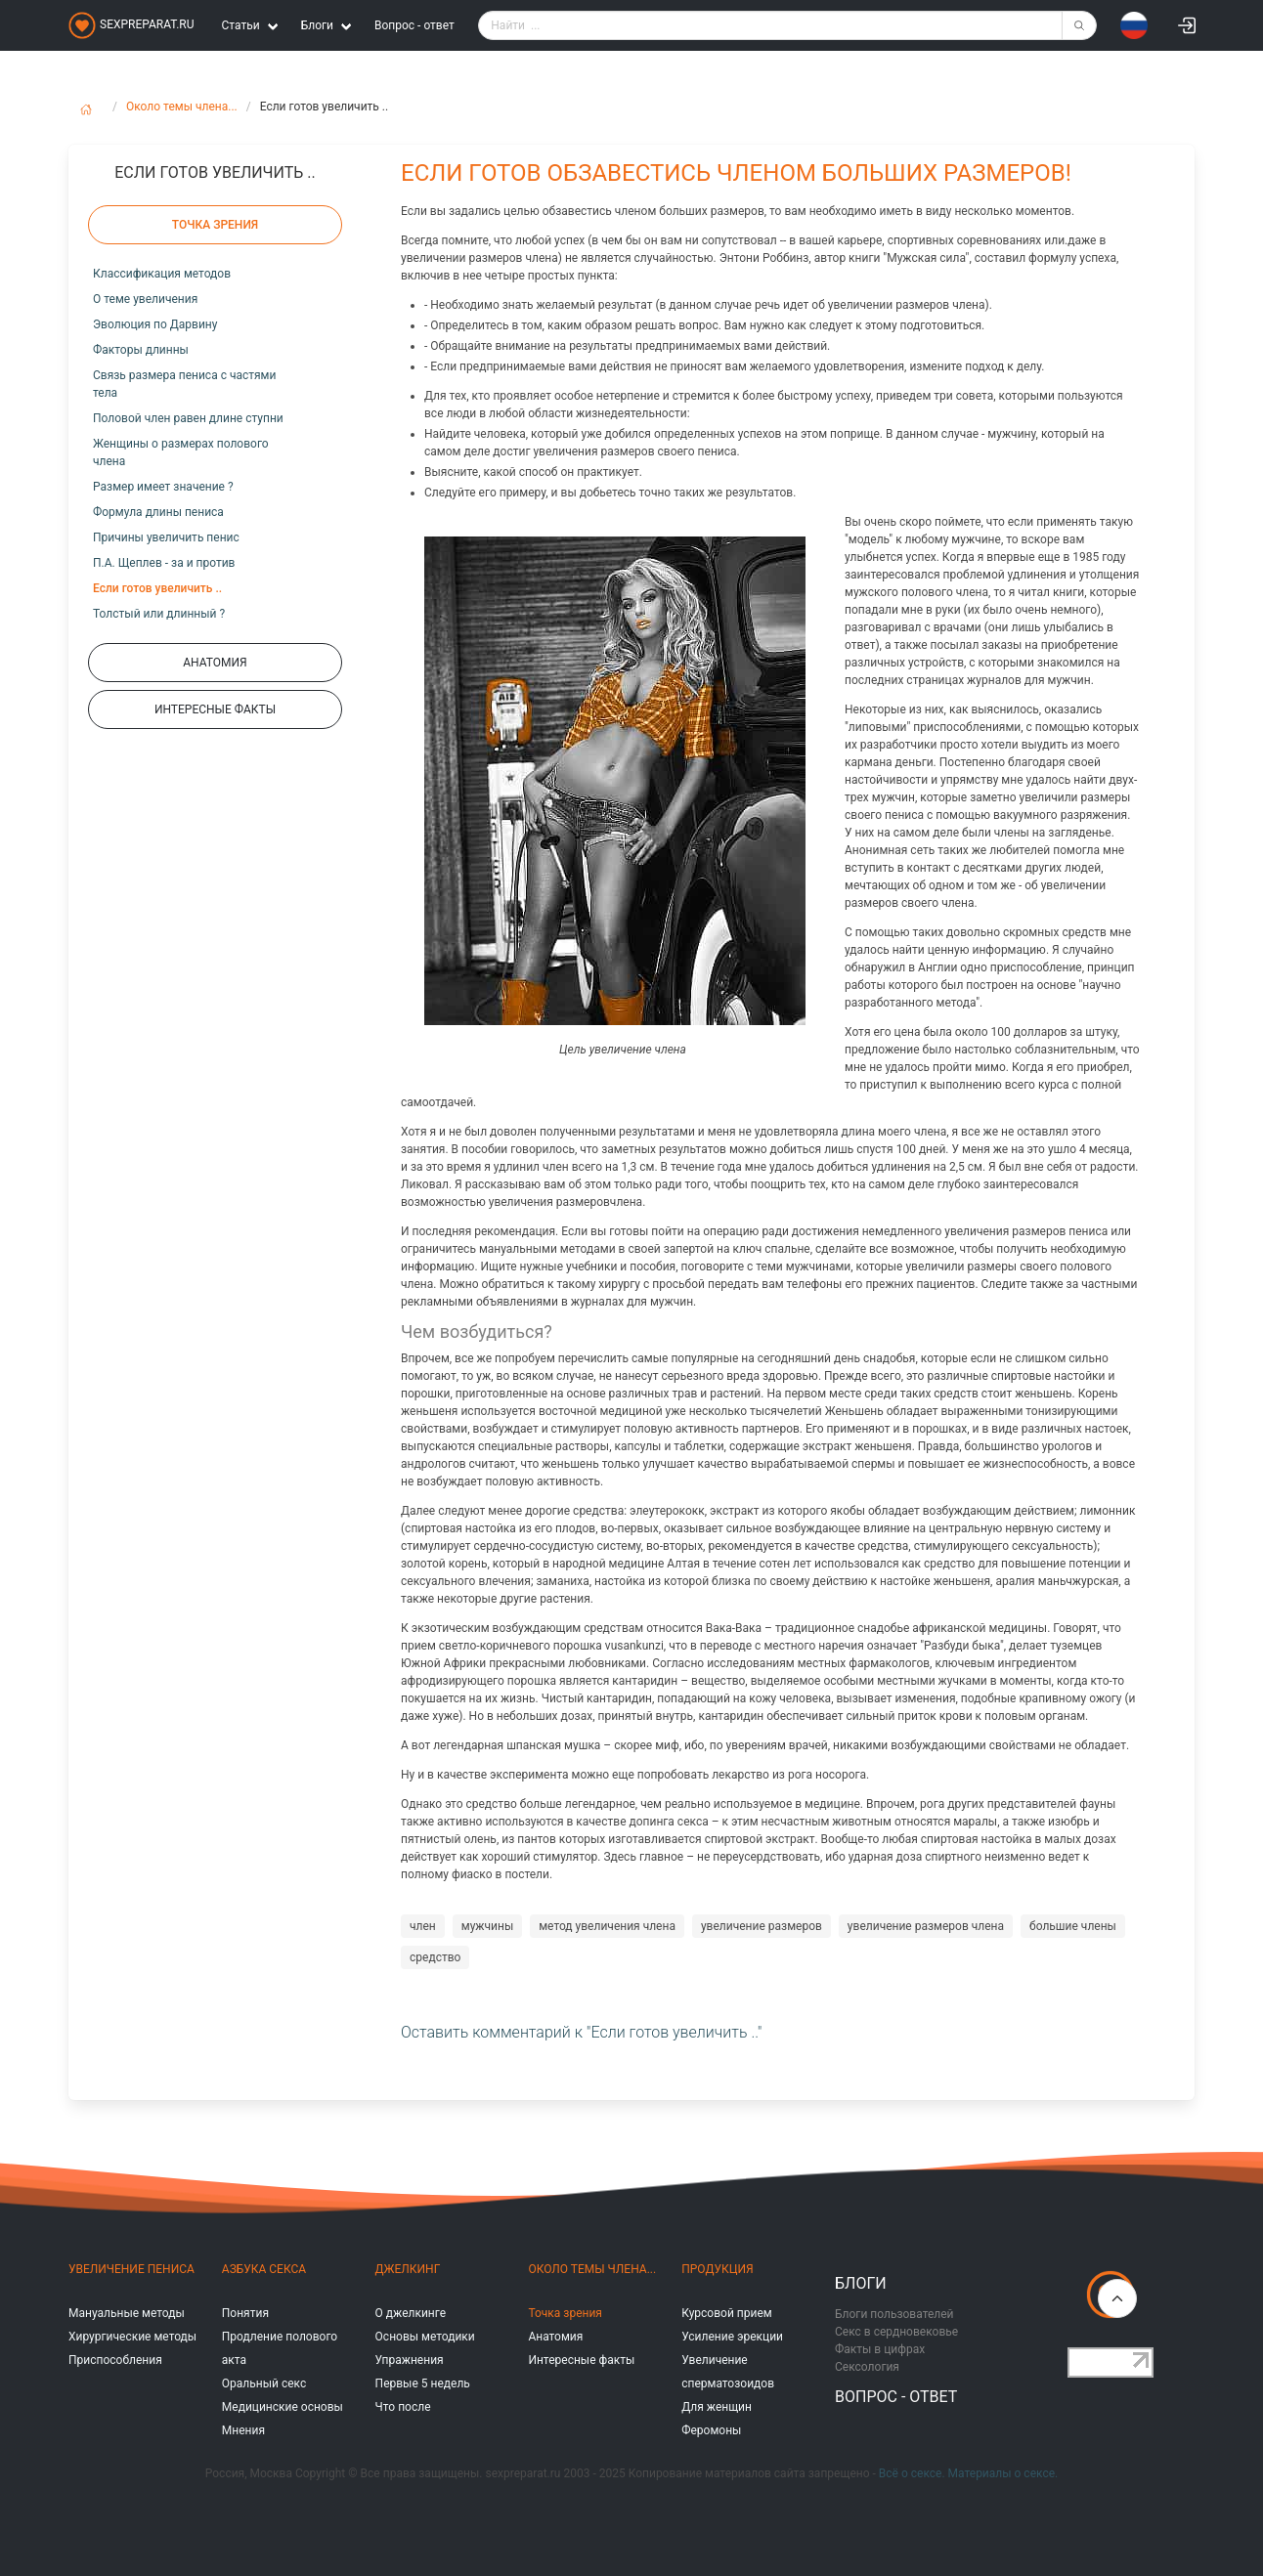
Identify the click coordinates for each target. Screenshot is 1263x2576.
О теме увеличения (145, 299)
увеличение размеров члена (926, 1926)
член (423, 1926)
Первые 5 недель (422, 2383)
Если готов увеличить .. (157, 588)
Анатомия (555, 2336)
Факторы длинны (141, 350)
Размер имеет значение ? (163, 487)
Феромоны (711, 2430)
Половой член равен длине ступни (188, 418)
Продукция (717, 2269)
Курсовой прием (726, 2313)
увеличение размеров (761, 1926)
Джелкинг (408, 2269)
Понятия (245, 2313)
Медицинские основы (282, 2407)
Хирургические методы (132, 2336)
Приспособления (115, 2360)
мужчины (487, 1926)
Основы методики (425, 2336)
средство (435, 1957)
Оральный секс (264, 2383)
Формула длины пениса (158, 512)
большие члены (1072, 1926)
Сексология (867, 2367)
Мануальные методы (126, 2313)
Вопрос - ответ (414, 25)
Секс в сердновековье (896, 2332)
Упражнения (409, 2360)
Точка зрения (565, 2313)
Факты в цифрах (880, 2349)
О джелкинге (410, 2313)
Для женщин (716, 2407)
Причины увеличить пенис (166, 537)
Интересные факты (581, 2360)
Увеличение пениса (131, 2269)
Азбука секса (264, 2269)
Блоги (861, 2283)
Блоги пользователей (894, 2314)
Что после (403, 2407)
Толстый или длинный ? (159, 614)
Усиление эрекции (732, 2336)
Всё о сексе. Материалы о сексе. (968, 2473)
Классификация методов (162, 273)
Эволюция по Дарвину (155, 324)
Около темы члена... (182, 106)
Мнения (243, 2430)
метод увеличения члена (607, 1926)
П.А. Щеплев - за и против (164, 563)
